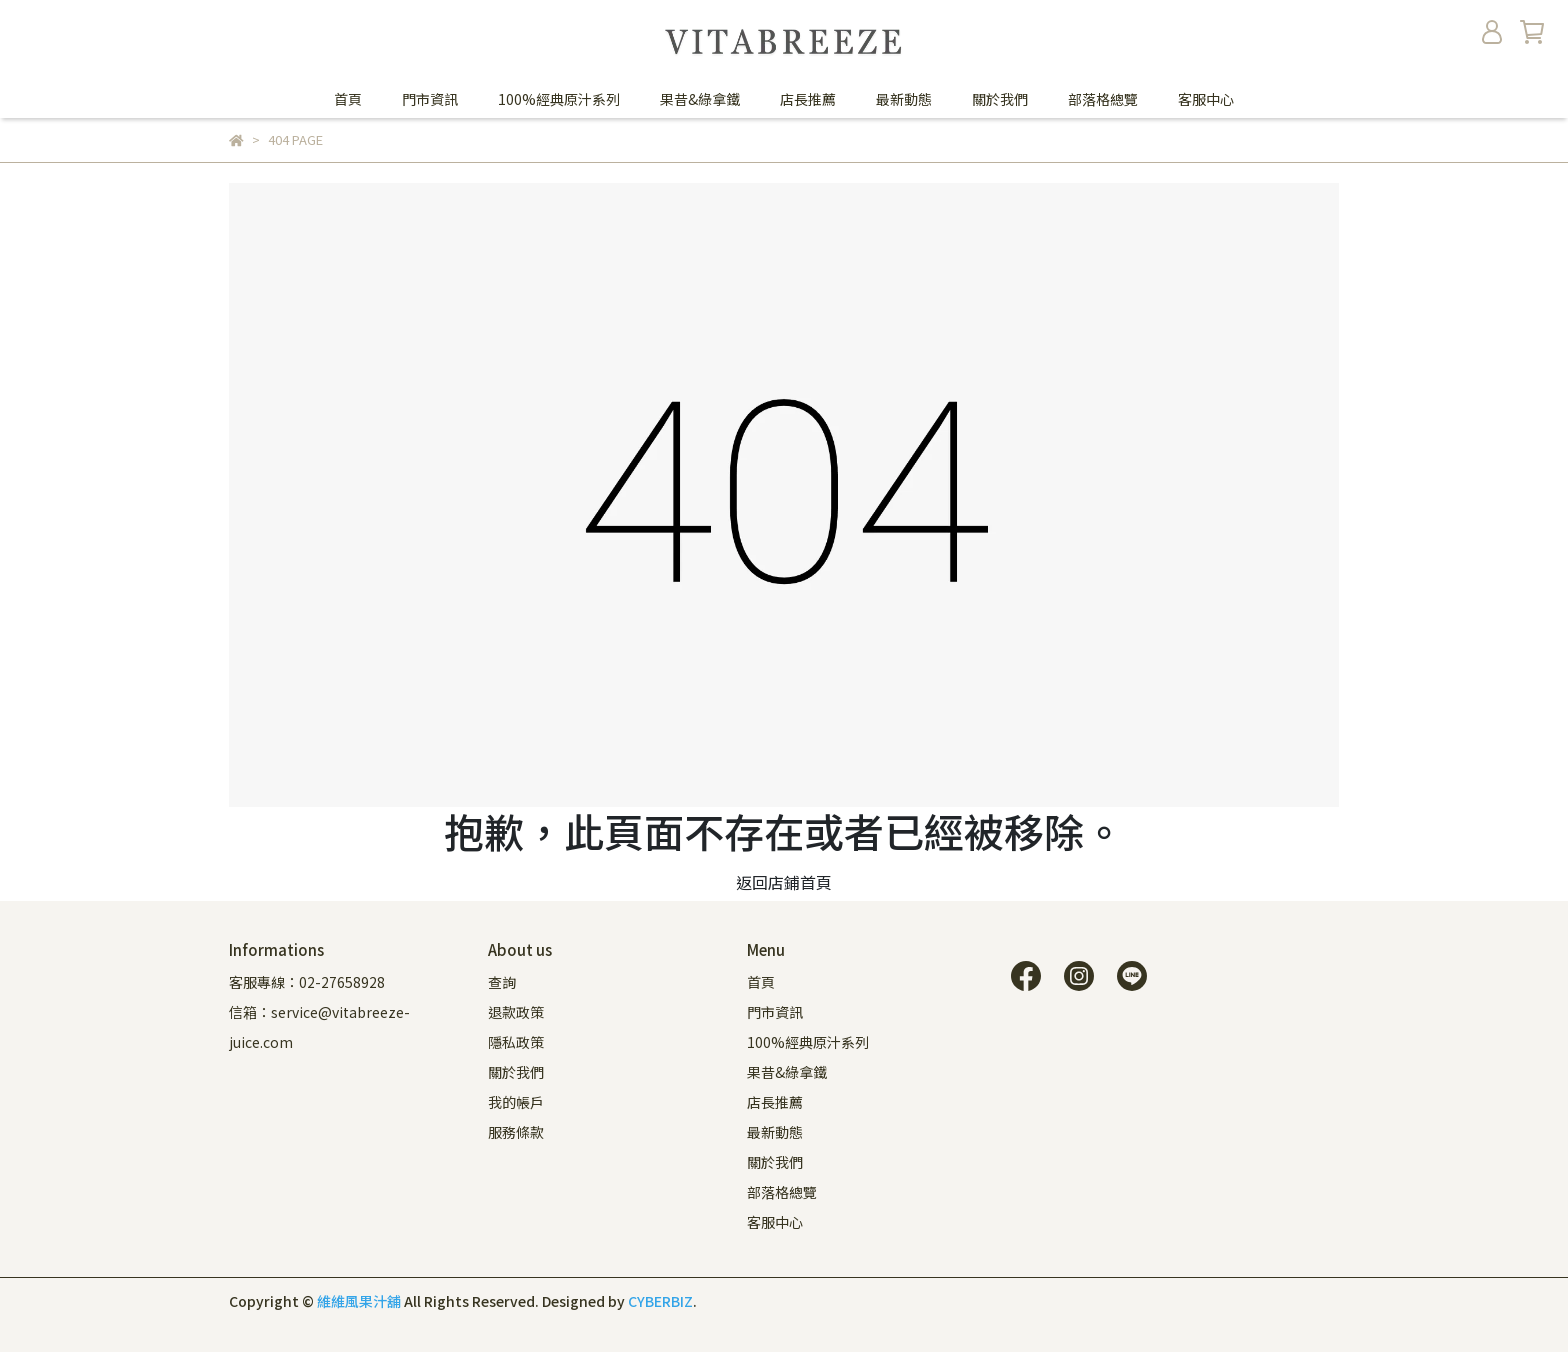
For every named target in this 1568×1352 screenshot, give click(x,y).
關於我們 (1000, 99)
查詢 (502, 982)
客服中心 (1206, 99)
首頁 (348, 99)
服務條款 (516, 1132)
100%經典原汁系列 (559, 99)
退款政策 (516, 1012)
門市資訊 (430, 99)
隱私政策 (516, 1042)
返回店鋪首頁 (784, 882)
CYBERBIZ (660, 1301)
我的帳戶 (516, 1102)
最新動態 (904, 99)
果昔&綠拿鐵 (700, 99)
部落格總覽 (1103, 99)
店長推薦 (808, 99)
